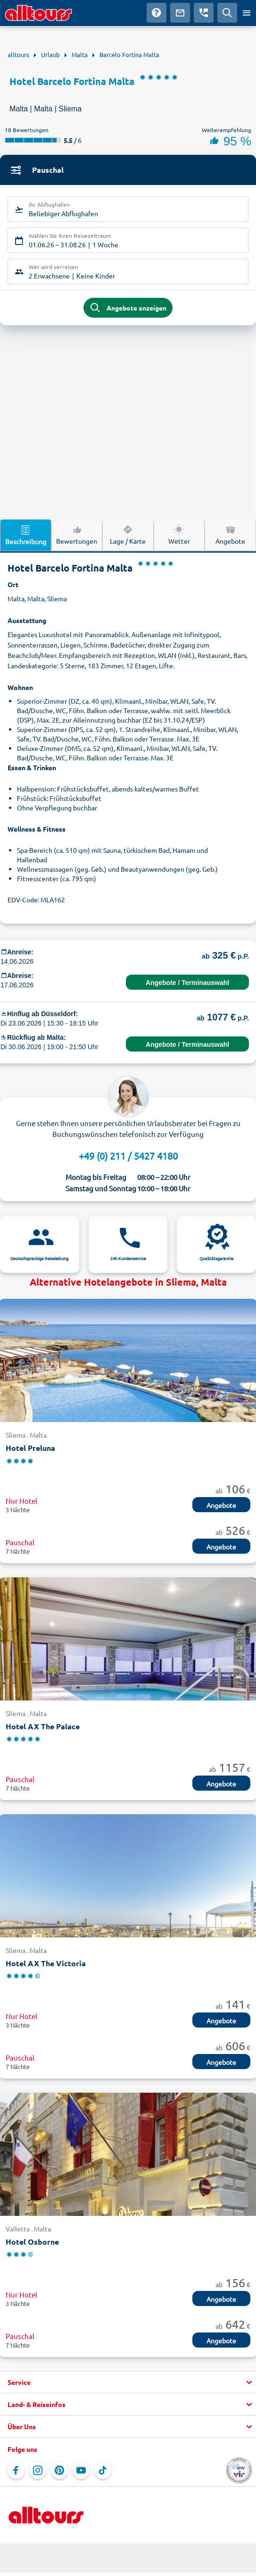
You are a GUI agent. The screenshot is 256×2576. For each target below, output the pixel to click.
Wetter (179, 534)
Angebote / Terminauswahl (187, 982)
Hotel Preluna (30, 1448)
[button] (128, 2382)
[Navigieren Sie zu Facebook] (16, 2470)
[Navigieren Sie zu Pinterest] (59, 2470)
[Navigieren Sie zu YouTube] (81, 2470)
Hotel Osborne (32, 2242)
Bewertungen (76, 534)
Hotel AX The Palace (43, 1726)
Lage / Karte (128, 534)
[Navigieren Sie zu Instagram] (37, 2470)
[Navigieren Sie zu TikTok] (102, 2470)
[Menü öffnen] (246, 12)
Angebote (230, 534)
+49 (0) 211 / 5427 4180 (128, 1156)
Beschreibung (25, 535)
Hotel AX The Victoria (46, 1963)
